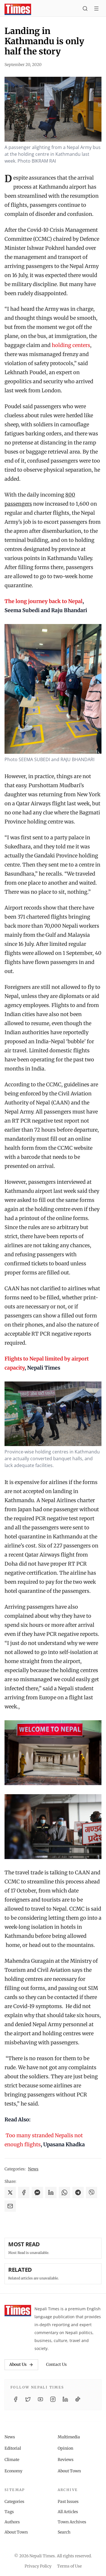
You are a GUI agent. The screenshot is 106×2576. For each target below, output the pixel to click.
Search (64, 2532)
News (33, 2168)
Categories (14, 2501)
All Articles (68, 2511)
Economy (13, 2470)
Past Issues (68, 2501)
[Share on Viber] (91, 2192)
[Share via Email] (10, 2206)
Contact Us (56, 2364)
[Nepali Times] (18, 2310)
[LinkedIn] (65, 2399)
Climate (12, 2459)
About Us (21, 2364)
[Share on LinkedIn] (51, 2192)
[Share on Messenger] (37, 2192)
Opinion (65, 2448)
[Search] (85, 9)
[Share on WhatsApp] (64, 2192)
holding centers (71, 345)
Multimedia (69, 2436)
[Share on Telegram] (78, 2192)
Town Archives (72, 2521)
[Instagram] (53, 2399)
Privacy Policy (38, 2566)
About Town (69, 2470)
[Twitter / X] (28, 2399)
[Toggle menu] (96, 9)
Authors (12, 2521)
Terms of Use (69, 2566)
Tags (9, 2511)
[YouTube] (40, 2399)
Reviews (65, 2459)
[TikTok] (78, 2399)
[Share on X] (10, 2192)
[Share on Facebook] (23, 2192)
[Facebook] (15, 2399)
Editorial (13, 2448)
